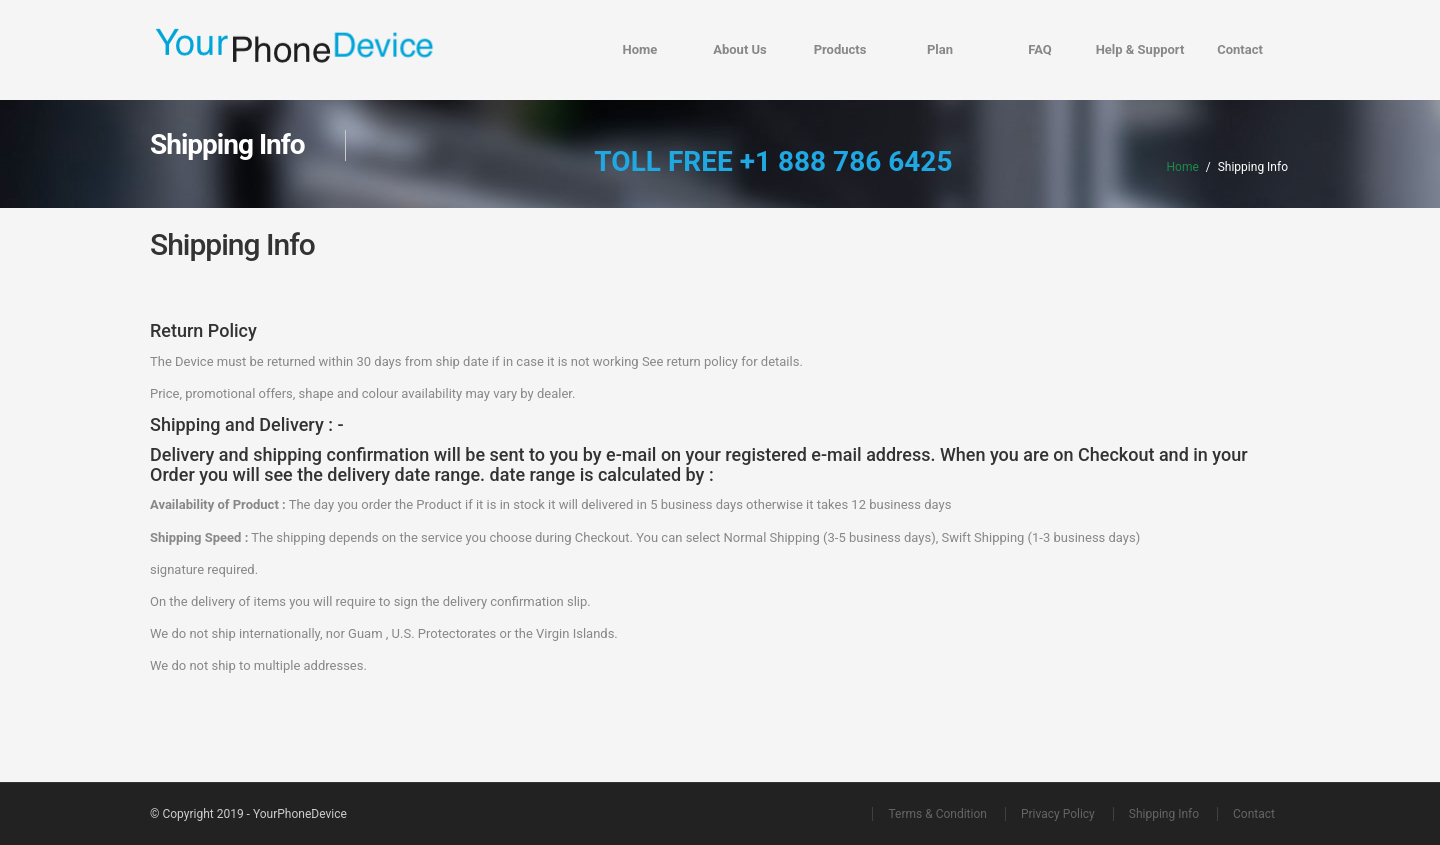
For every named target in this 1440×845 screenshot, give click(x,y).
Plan (940, 49)
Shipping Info (1164, 814)
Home (640, 49)
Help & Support (1140, 49)
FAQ (1040, 49)
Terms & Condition (937, 814)
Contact (1240, 49)
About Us (740, 49)
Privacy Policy (1058, 814)
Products (840, 49)
